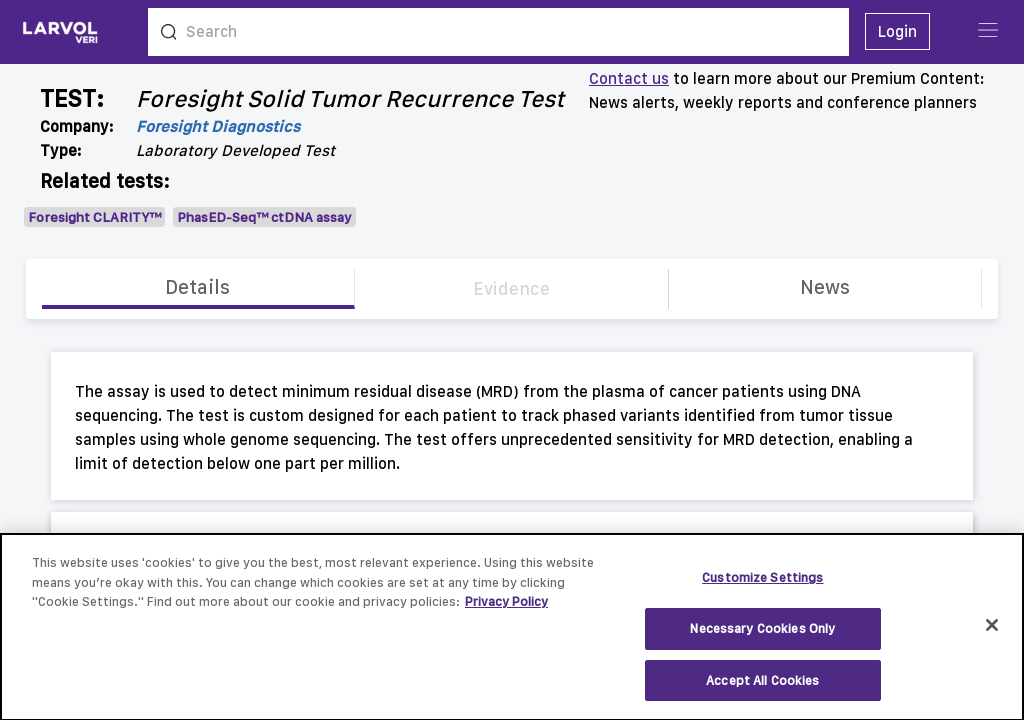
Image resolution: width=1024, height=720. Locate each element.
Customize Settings (762, 588)
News (825, 287)
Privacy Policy (506, 612)
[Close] (992, 636)
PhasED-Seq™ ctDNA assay (264, 217)
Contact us (629, 78)
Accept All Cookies (762, 690)
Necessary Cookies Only (762, 638)
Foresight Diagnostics (218, 126)
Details (197, 287)
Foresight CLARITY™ (94, 217)
